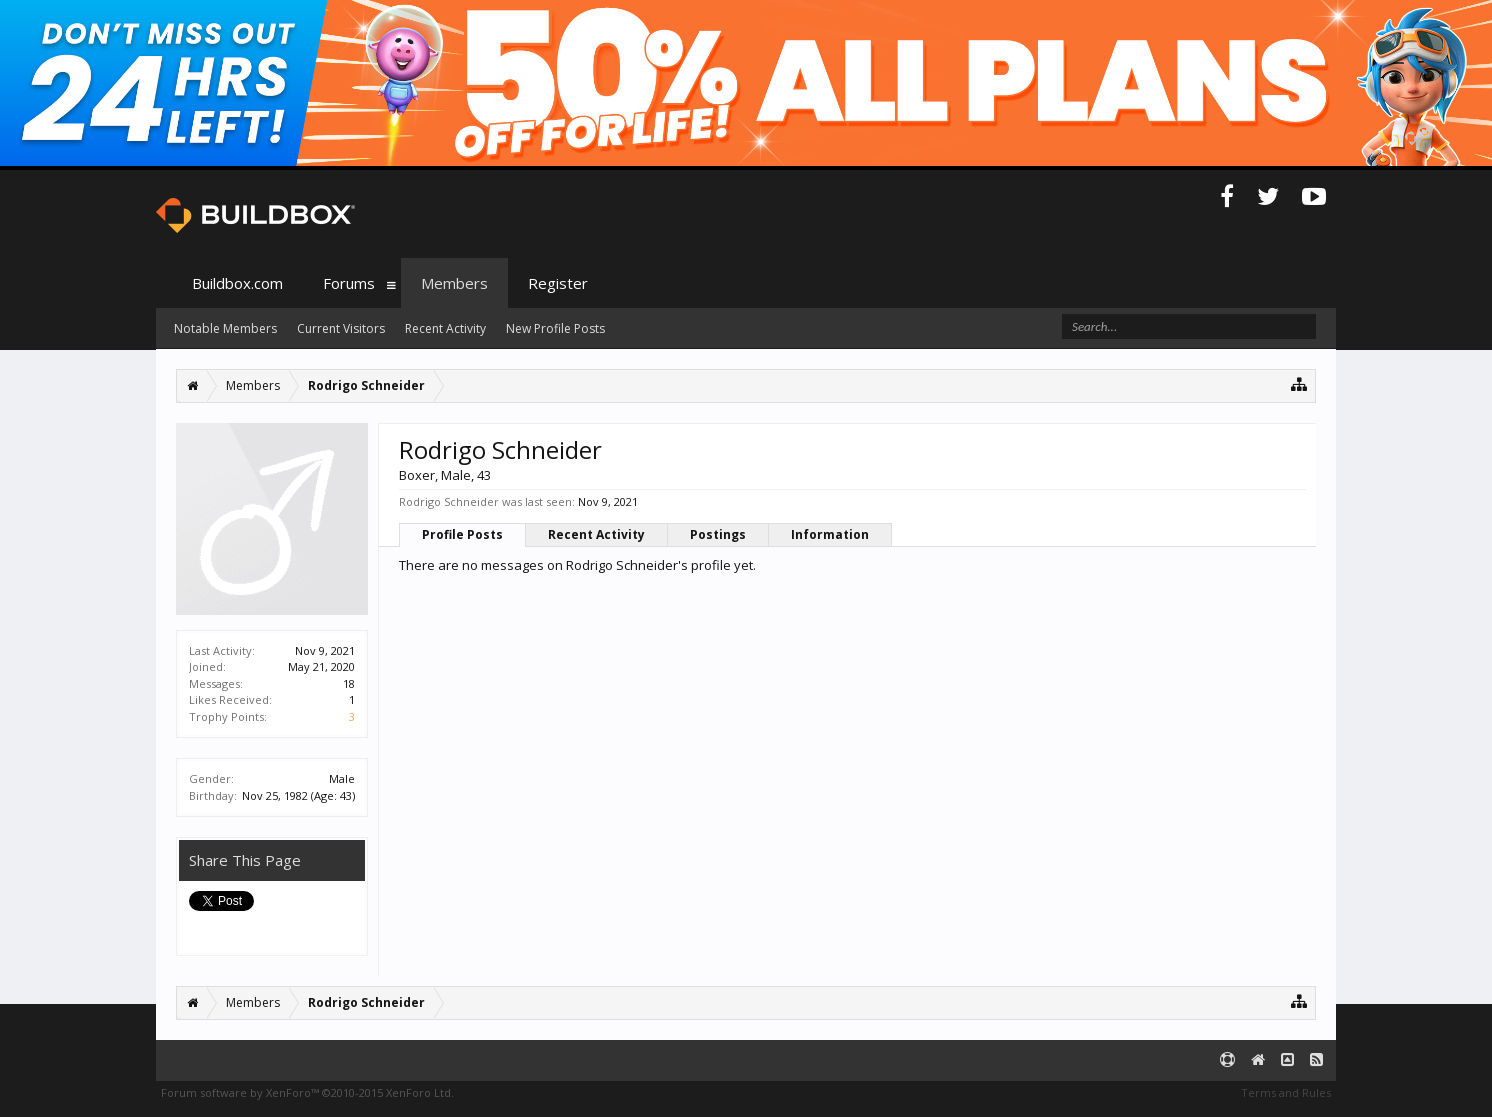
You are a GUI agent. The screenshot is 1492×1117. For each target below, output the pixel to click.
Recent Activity (596, 534)
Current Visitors (341, 328)
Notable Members (225, 328)
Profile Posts (462, 534)
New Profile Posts (555, 328)
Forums (349, 283)
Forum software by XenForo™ (307, 1092)
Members (454, 283)
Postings (718, 534)
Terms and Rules (1286, 1092)
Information (830, 534)
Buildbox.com (237, 283)
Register (558, 283)
